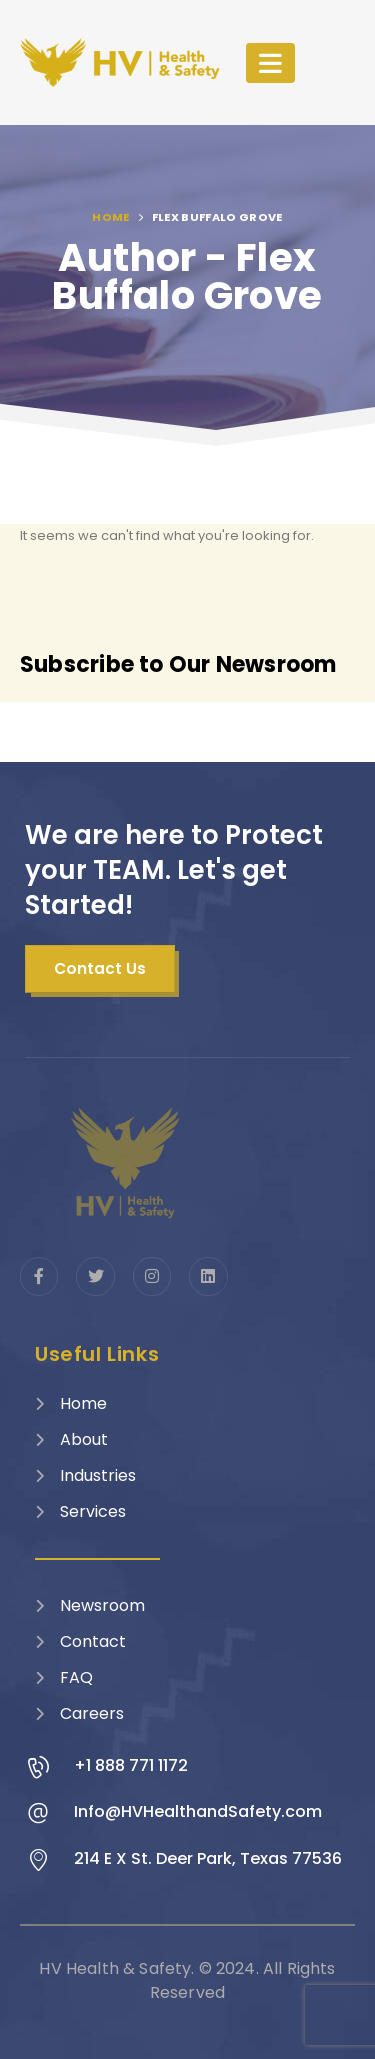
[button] (100, 969)
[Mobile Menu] (270, 63)
